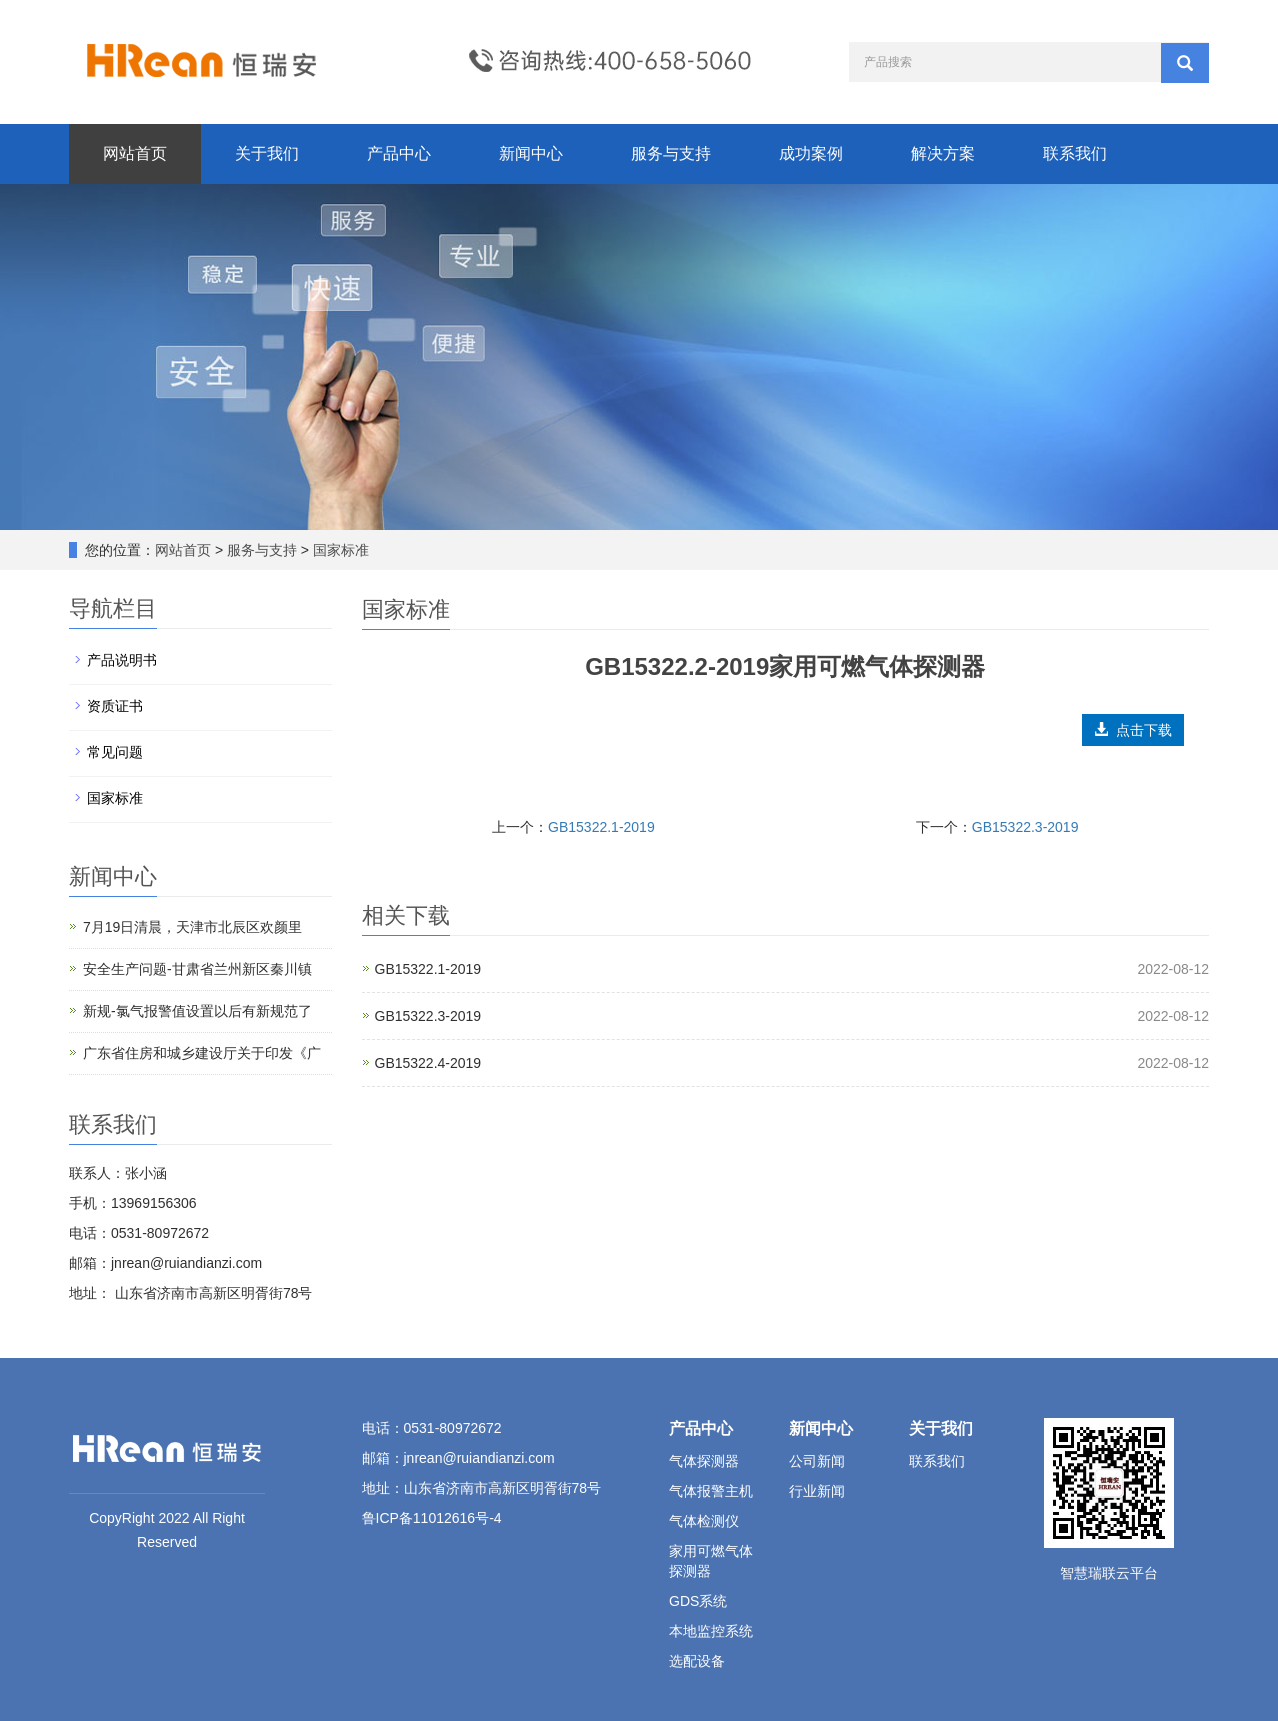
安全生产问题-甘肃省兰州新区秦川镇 (197, 969)
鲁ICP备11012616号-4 (432, 1518)
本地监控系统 (711, 1631)
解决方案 (943, 153)
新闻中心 (531, 153)
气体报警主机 (711, 1491)
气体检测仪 (704, 1521)
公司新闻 (817, 1461)
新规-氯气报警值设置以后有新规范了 (197, 1011)
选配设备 (697, 1661)
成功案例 (811, 153)
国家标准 (339, 550)
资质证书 (115, 706)
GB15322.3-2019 (1025, 827)
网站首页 (135, 153)
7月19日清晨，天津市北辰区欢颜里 (192, 927)
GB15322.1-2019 (601, 827)
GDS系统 (698, 1601)
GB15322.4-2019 (428, 1063)
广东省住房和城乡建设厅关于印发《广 (202, 1053)
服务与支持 (671, 153)
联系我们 (1075, 153)
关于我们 (267, 153)
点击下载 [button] (1133, 730)
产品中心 (399, 153)
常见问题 (115, 752)
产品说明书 (122, 660)
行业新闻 (817, 1491)
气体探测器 (704, 1461)
